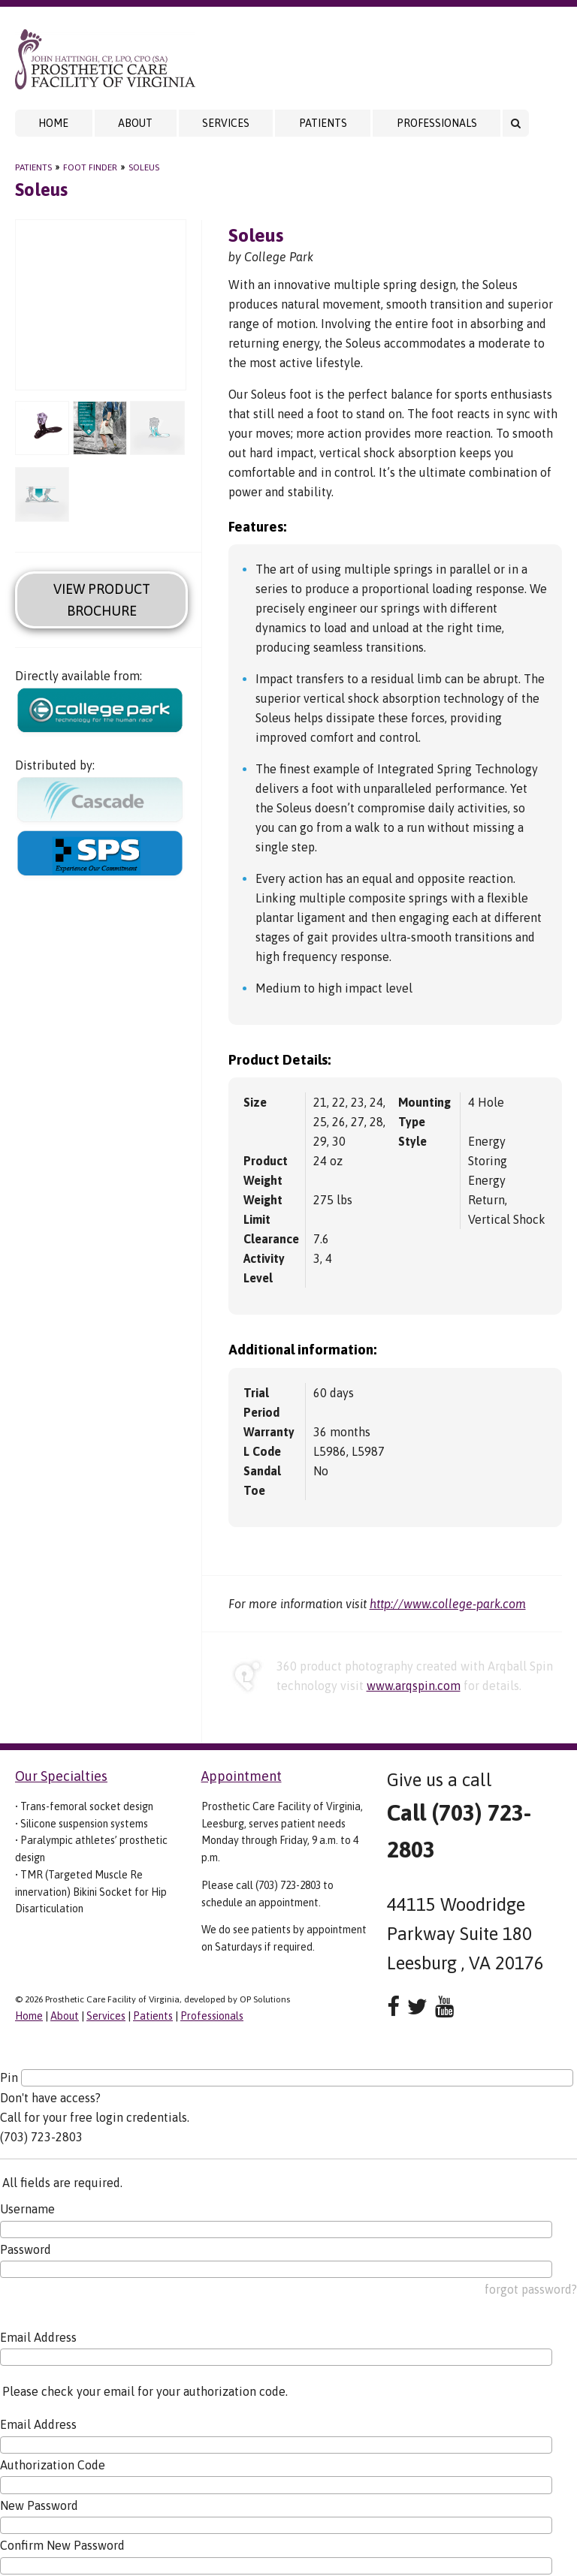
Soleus (143, 167)
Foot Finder (90, 167)
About (135, 123)
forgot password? (531, 2289)
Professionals (437, 123)
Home (53, 123)
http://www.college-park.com (448, 1603)
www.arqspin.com (414, 1685)
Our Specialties (61, 1776)
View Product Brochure (101, 600)
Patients (323, 123)
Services (225, 123)
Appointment (241, 1776)
